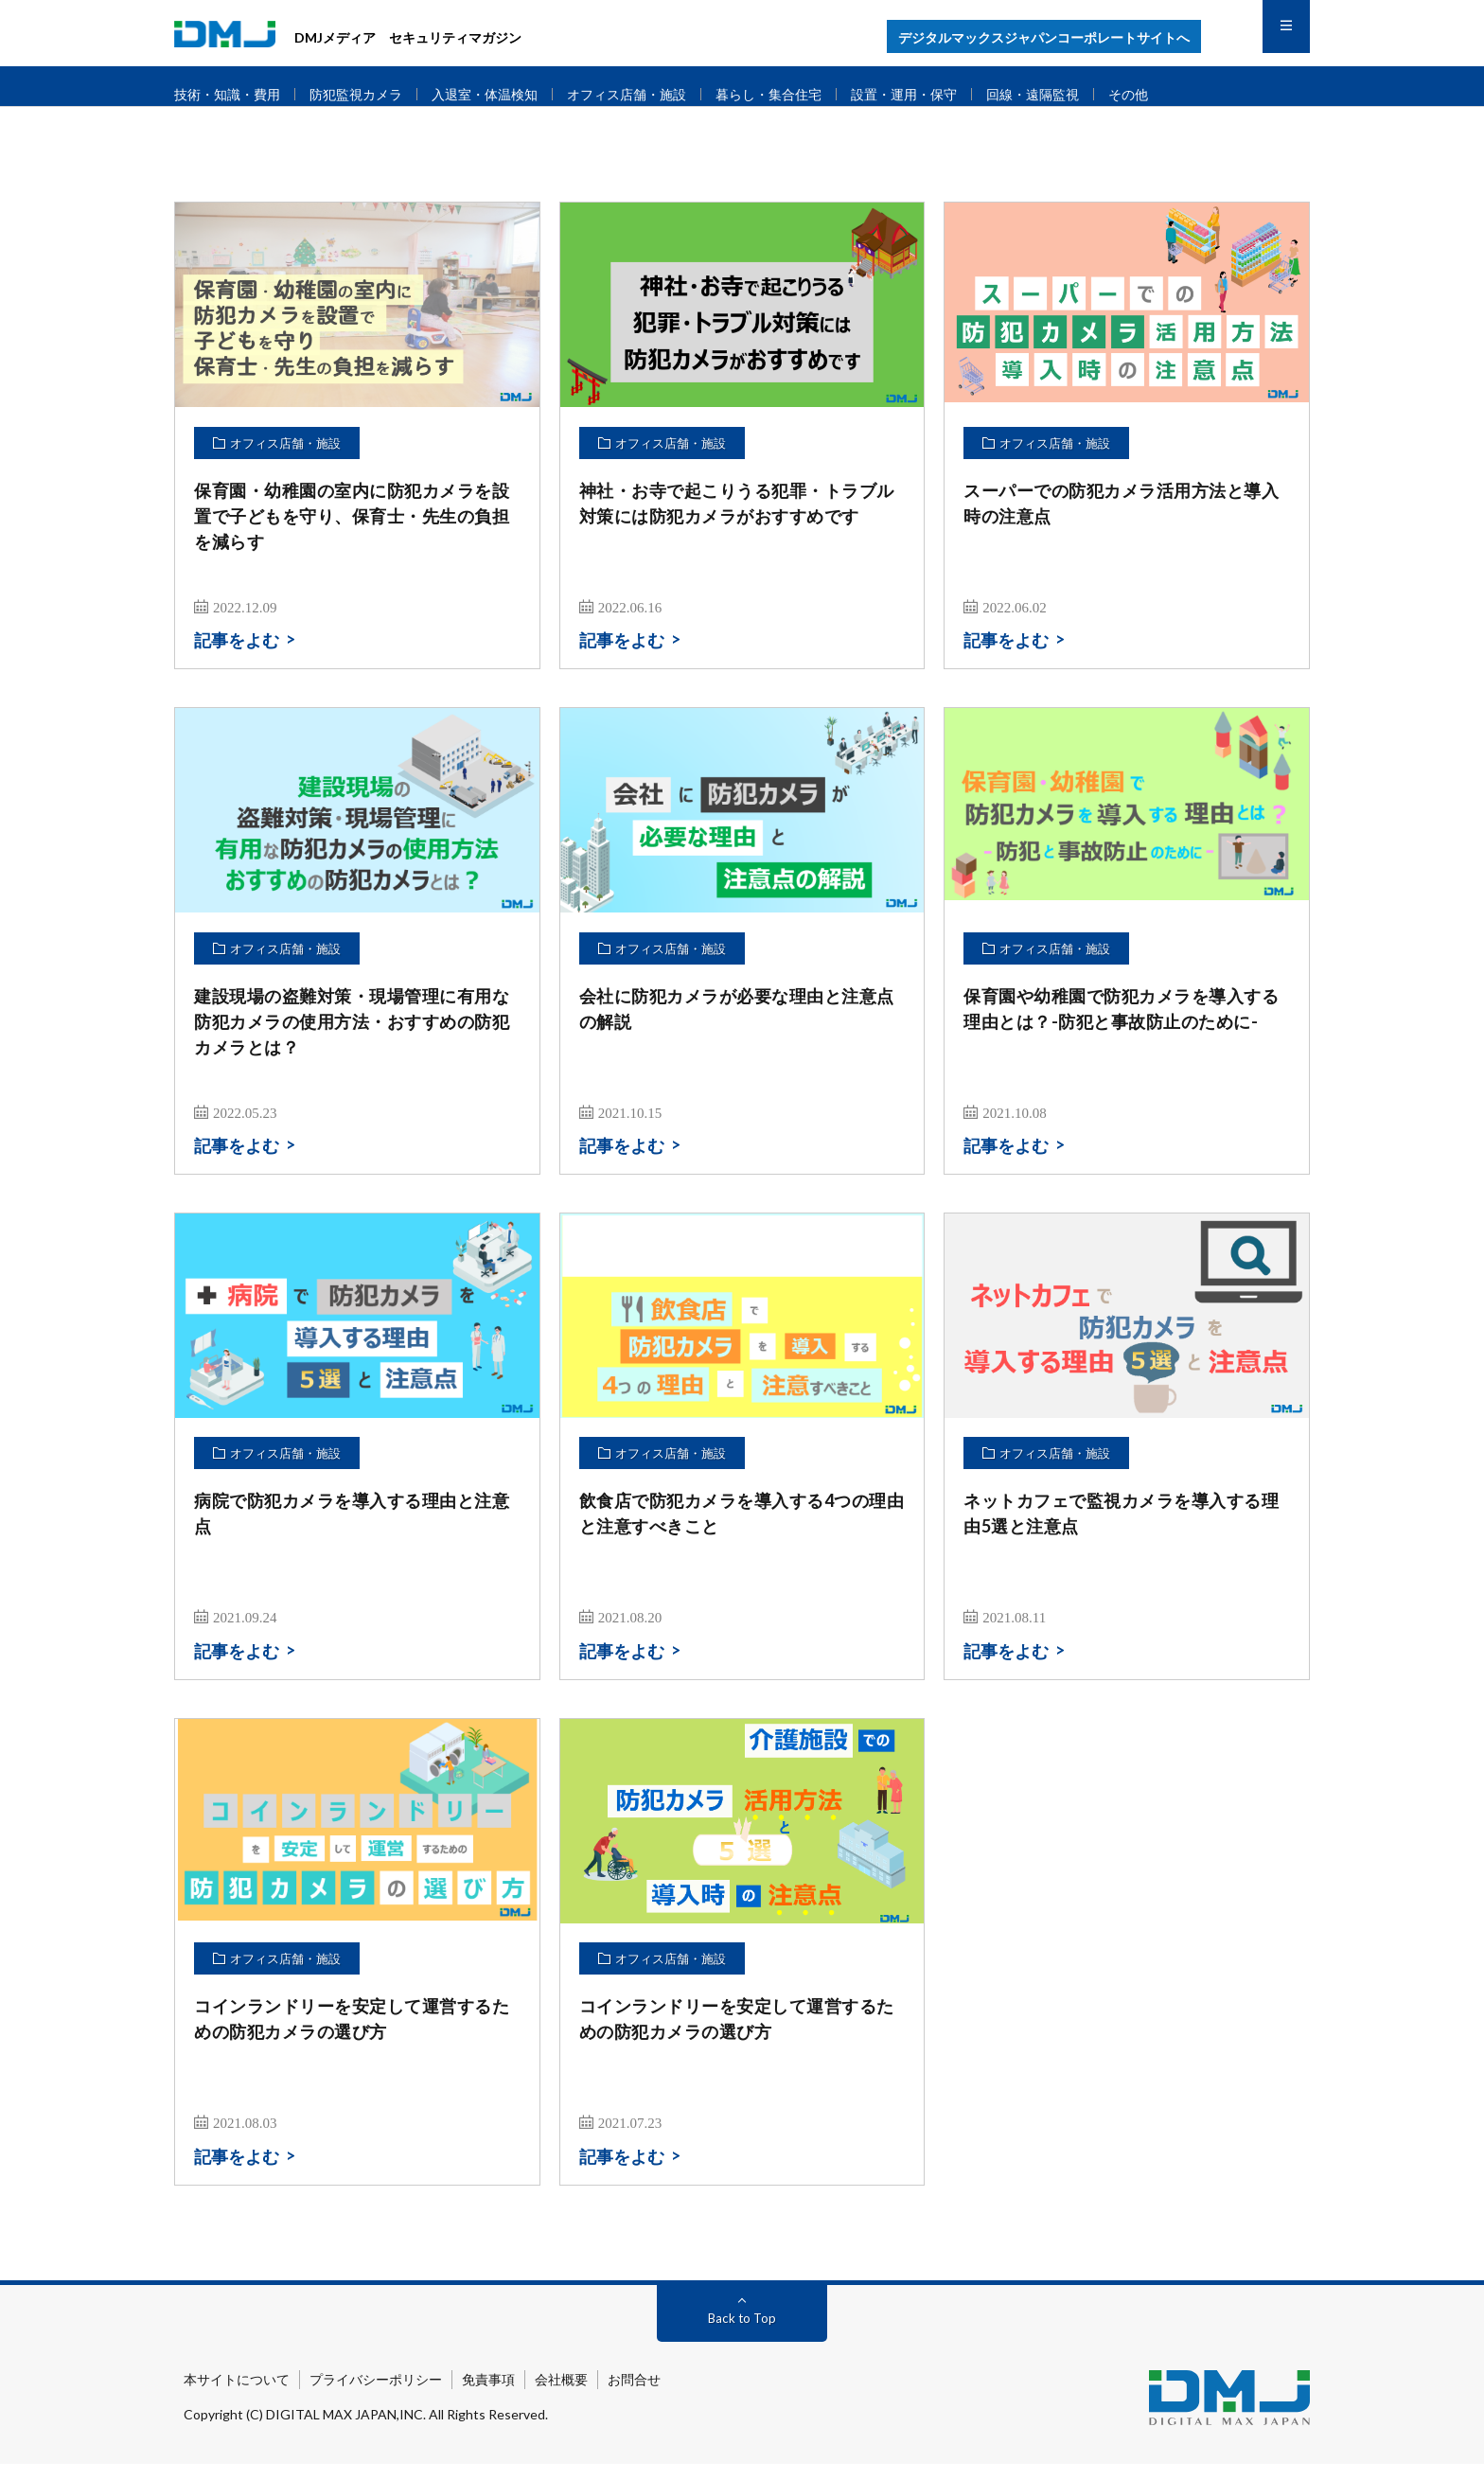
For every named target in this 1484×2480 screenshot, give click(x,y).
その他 (1181, 94)
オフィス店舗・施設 (652, 94)
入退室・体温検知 (502, 94)
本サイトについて (237, 2395)
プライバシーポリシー (375, 2395)
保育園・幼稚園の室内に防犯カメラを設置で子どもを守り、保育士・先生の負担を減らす (351, 532)
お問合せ (634, 2395)
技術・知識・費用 (231, 94)
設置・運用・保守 (945, 94)
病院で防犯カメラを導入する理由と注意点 (351, 1530)
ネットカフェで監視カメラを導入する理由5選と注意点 (1121, 1530)
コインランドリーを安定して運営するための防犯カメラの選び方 (351, 2035)
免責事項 (488, 2395)
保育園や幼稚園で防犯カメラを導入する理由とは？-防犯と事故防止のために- (1121, 1024)
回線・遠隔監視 (1081, 94)
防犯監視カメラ (366, 94)
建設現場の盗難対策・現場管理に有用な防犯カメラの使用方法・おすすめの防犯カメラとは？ (351, 1037)
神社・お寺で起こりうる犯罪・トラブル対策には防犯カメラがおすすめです (736, 519)
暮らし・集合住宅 (802, 94)
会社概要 (561, 2395)
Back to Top (742, 2334)
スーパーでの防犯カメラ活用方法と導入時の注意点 (1121, 519)
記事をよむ (236, 657)
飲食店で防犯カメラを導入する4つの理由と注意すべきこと (742, 1530)
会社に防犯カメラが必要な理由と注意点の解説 (736, 1024)
